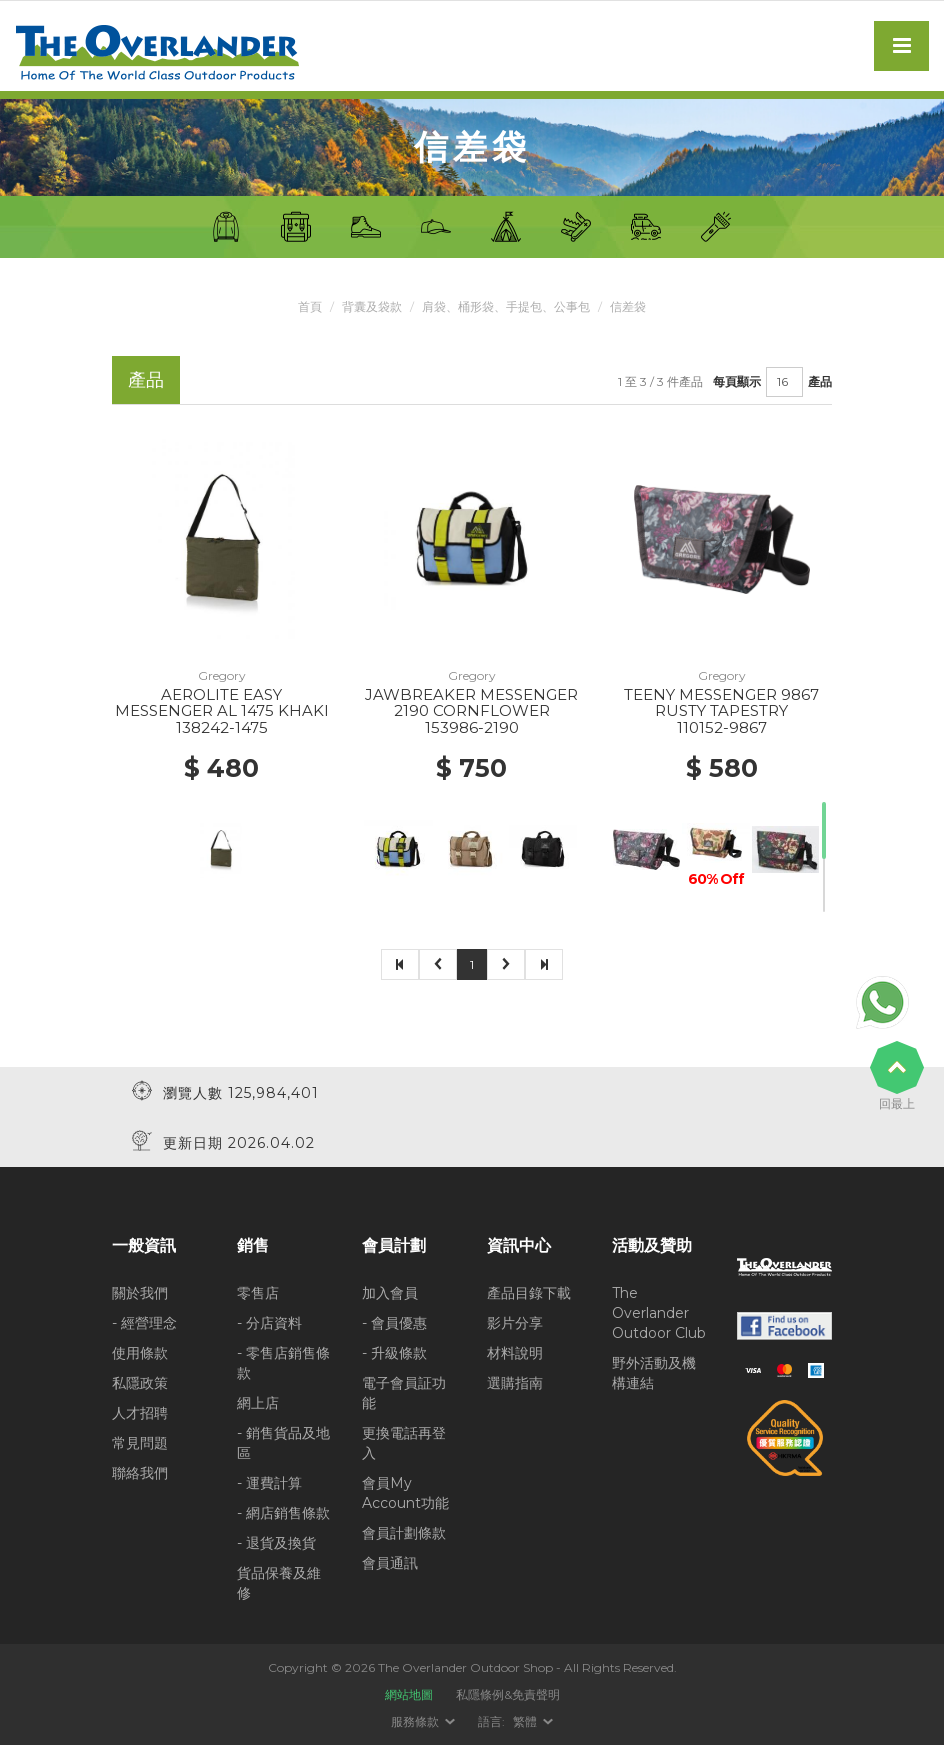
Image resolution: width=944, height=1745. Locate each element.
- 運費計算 (269, 1483)
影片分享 (515, 1323)
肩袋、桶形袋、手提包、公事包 (506, 306)
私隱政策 (140, 1383)
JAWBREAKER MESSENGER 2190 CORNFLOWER (471, 703)
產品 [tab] (146, 379)
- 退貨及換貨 (276, 1543)
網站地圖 (409, 1694)
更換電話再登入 (404, 1443)
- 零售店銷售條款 (283, 1363)
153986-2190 (472, 727)
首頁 (310, 306)
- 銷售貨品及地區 (283, 1443)
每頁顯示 (737, 381)
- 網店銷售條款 (283, 1513)
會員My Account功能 (405, 1493)
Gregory (222, 675)
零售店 (258, 1293)
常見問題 (140, 1443)
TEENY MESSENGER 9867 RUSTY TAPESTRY (721, 703)
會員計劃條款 (404, 1533)
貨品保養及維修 (279, 1583)
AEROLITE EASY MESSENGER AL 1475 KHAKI (222, 703)
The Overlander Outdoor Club (659, 1313)
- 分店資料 (269, 1323)
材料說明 (515, 1353)
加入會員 (390, 1293)
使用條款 (140, 1353)
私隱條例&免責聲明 (508, 1694)
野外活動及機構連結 (654, 1373)
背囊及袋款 (372, 306)
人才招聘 (140, 1413)
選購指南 (515, 1383)
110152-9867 (722, 727)
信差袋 (628, 306)
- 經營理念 (144, 1323)
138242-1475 (222, 727)
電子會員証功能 (404, 1393)
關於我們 (140, 1293)
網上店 (258, 1403)
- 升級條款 (394, 1353)
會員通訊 (390, 1563)
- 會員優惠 (394, 1323)
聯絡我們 (140, 1473)
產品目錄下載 (529, 1293)
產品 (820, 381)
